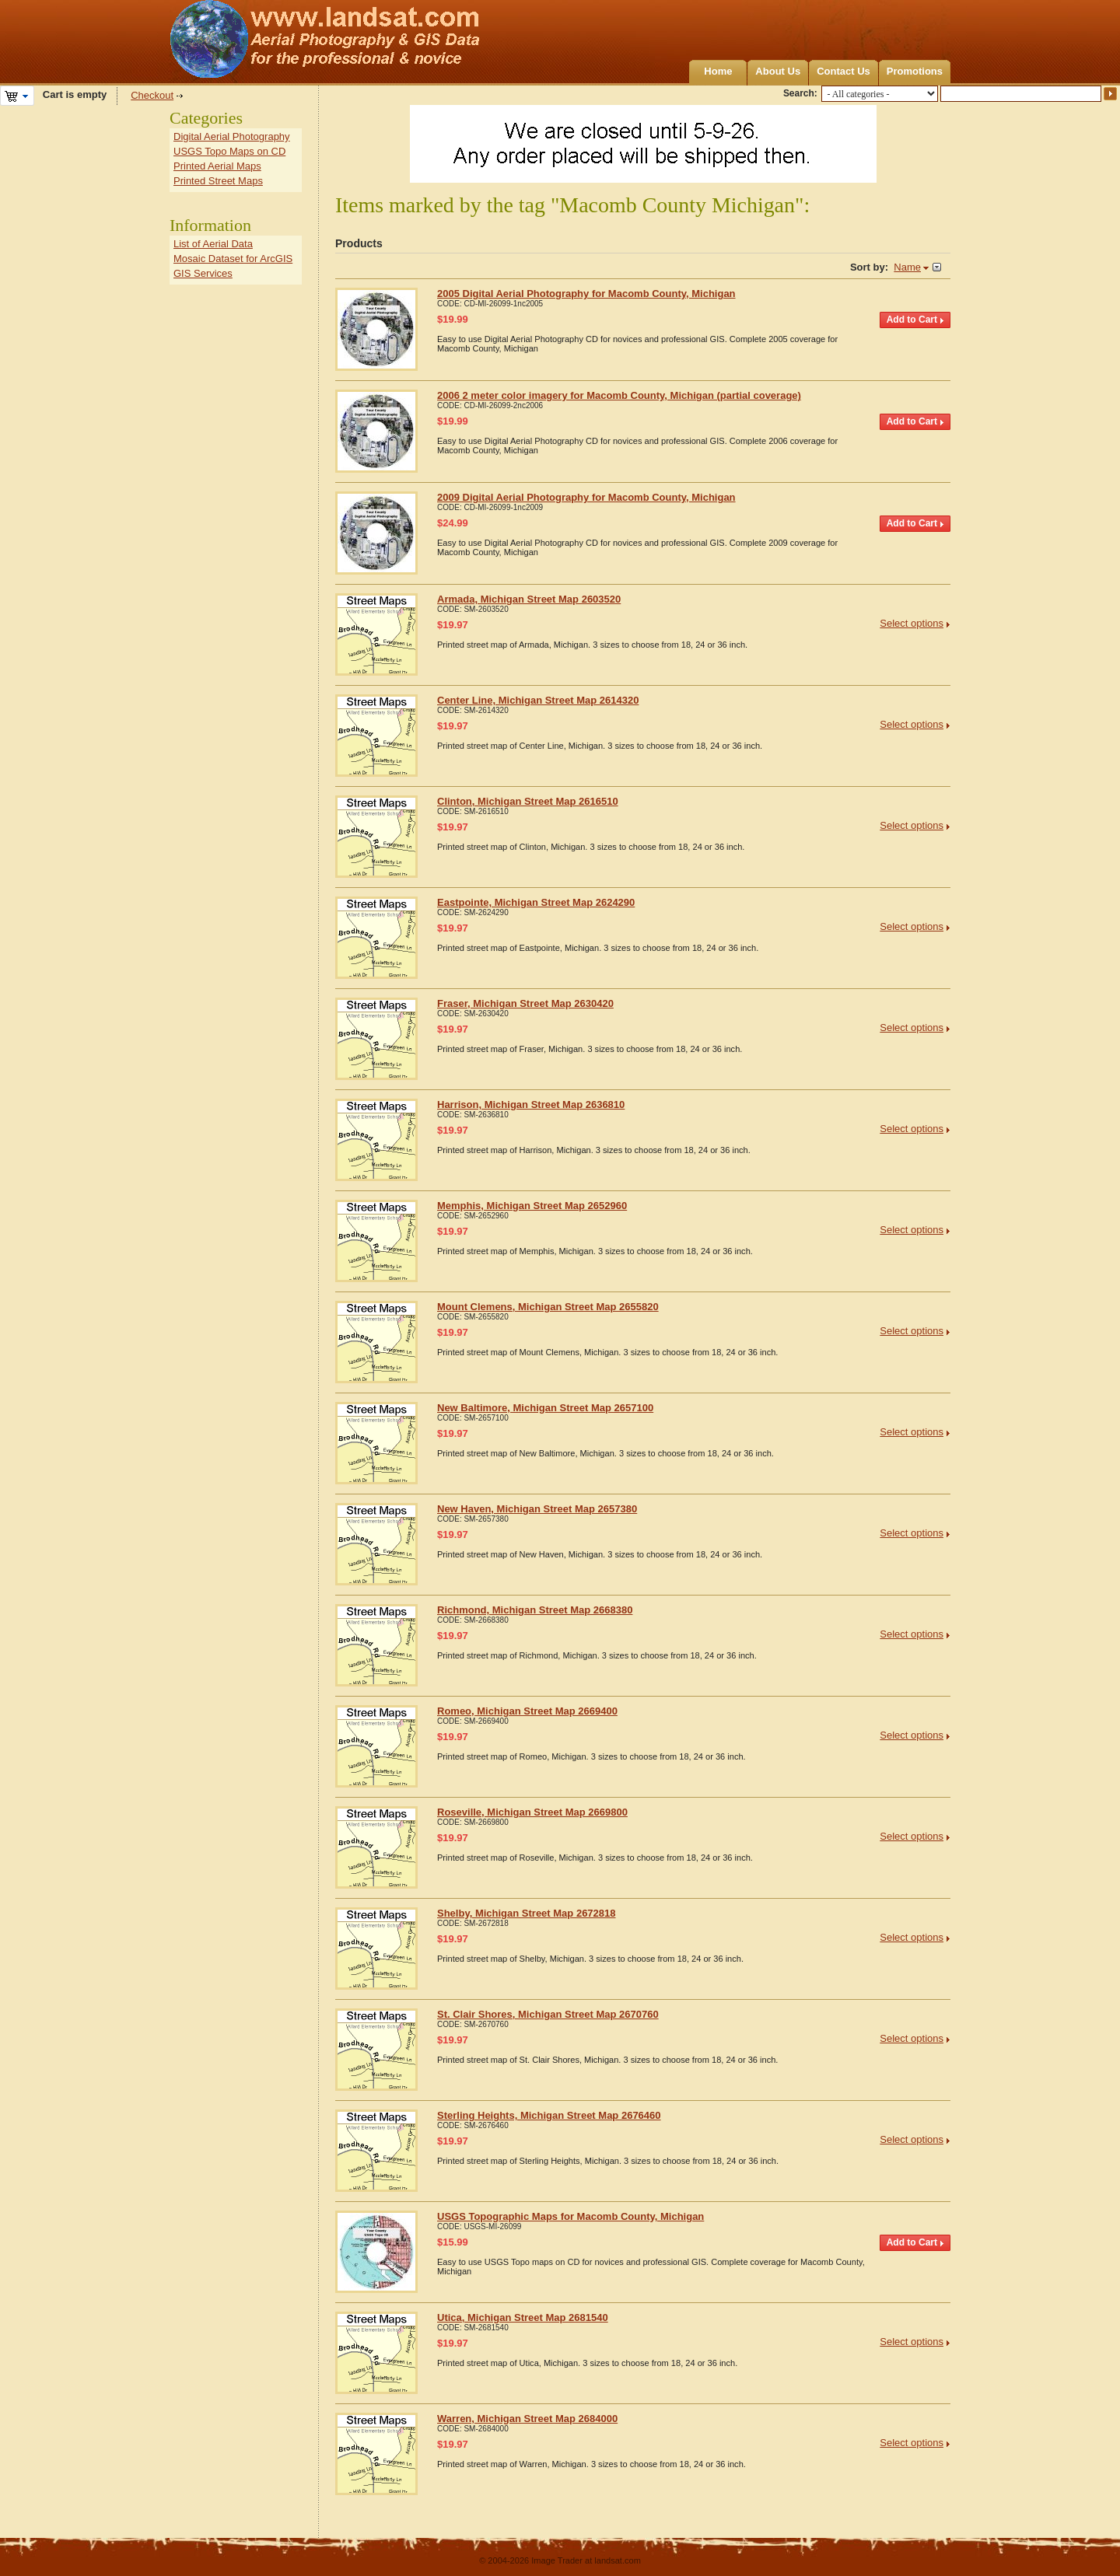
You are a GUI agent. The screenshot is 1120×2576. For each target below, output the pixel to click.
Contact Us (843, 71)
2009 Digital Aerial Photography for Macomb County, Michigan (586, 497)
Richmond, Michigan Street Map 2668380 (534, 1610)
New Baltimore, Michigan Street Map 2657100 (545, 1408)
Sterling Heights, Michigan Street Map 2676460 (549, 2115)
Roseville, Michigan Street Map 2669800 (532, 1812)
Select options (911, 623)
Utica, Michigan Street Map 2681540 (522, 2317)
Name (907, 267)
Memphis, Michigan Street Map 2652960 (532, 1205)
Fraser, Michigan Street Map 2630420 (525, 1003)
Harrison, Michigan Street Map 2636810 (531, 1104)
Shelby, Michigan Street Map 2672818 (526, 1913)
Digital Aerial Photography (231, 136)
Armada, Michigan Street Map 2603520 (529, 599)
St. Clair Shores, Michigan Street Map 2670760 (548, 2014)
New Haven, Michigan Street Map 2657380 (537, 1509)
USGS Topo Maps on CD (229, 151)
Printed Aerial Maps (217, 166)
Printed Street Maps (218, 181)
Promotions (915, 71)
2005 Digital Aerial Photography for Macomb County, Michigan (586, 293)
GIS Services (203, 273)
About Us (777, 71)
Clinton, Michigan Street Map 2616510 (527, 801)
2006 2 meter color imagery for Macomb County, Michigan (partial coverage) (619, 395)
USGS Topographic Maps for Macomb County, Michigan (570, 2216)
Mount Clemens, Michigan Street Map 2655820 (548, 1306)
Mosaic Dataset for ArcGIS (232, 258)
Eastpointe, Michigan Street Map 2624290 (536, 902)
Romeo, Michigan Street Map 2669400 (527, 1711)
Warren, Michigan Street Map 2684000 (527, 2418)
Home (718, 71)
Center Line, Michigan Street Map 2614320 (538, 700)
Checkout (152, 95)
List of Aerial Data (213, 244)
